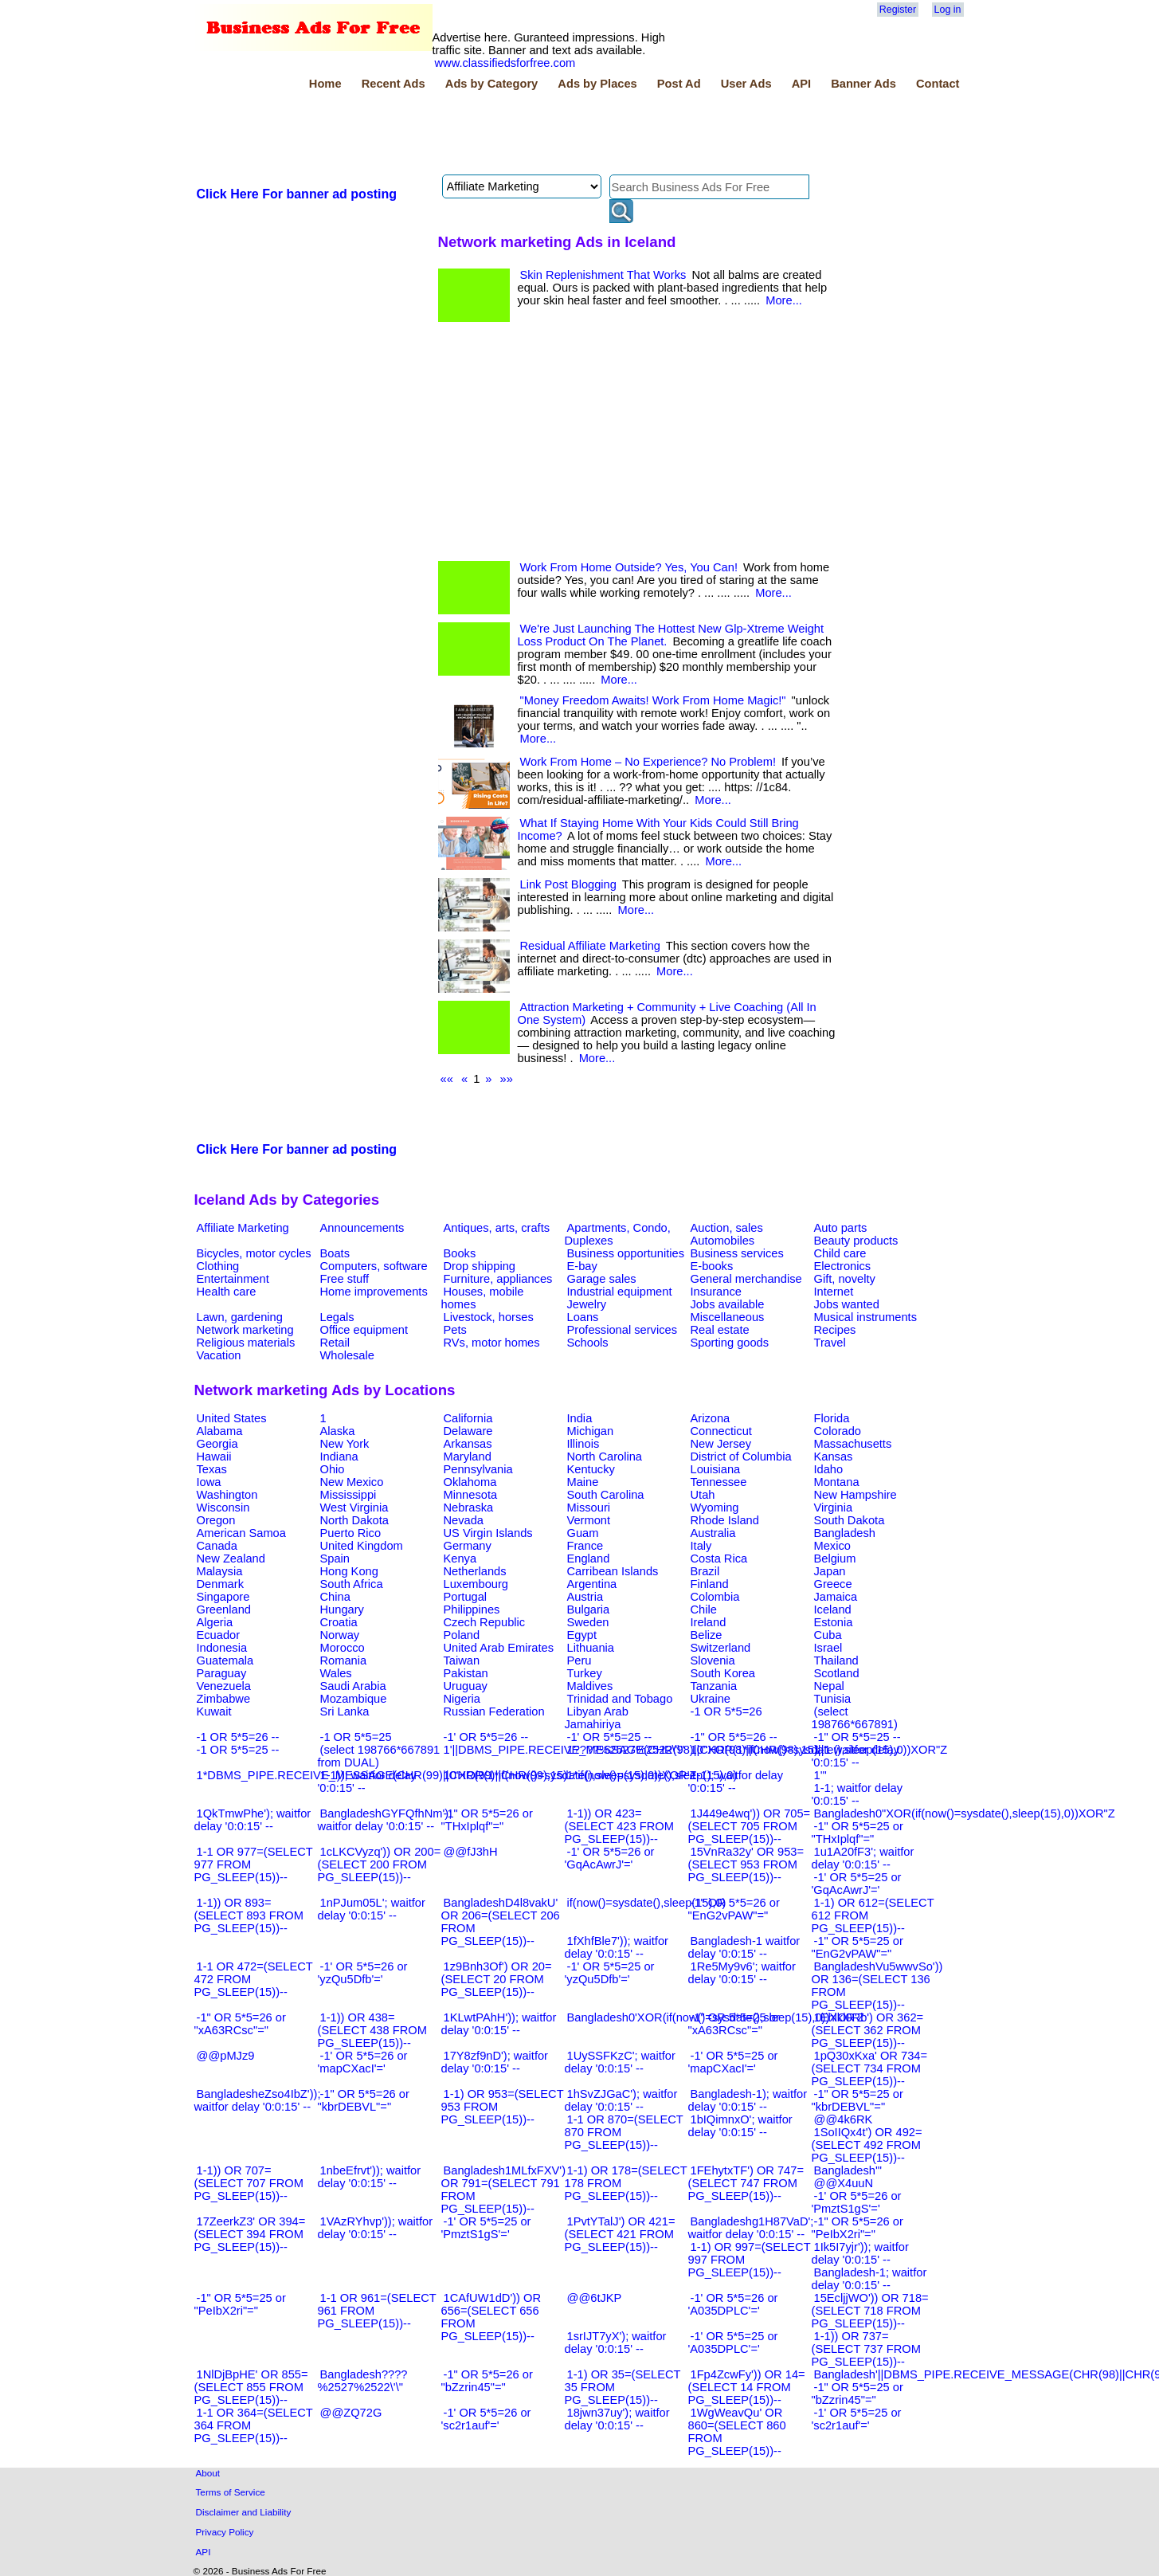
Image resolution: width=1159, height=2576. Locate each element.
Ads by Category (491, 83)
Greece (833, 1584)
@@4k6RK (843, 2119)
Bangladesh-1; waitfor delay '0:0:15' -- (869, 2279)
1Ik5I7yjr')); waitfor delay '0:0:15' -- (860, 2253)
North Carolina (605, 1456)
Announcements (362, 1227)
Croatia (339, 1622)
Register (897, 9)
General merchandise (746, 1278)
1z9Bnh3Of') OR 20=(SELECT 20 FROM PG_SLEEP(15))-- (496, 1979)
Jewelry (587, 1304)
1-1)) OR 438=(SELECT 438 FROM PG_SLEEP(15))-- (372, 2030)
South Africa (351, 1584)
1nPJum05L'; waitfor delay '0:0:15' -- (371, 1909)
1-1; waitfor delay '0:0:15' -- (857, 1794)
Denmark (220, 1584)
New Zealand (231, 1558)
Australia (713, 1533)
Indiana (339, 1456)
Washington (227, 1494)
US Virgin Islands (488, 1533)
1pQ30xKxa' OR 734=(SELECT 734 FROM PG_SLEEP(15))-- (870, 2068)
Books (460, 1253)
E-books (712, 1266)
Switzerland (721, 1647)
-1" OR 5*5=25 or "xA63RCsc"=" (734, 2024)
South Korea (723, 1673)
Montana (836, 1482)
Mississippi (348, 1494)
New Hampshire (855, 1494)
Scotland (836, 1673)
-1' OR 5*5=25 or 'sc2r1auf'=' (857, 2419)
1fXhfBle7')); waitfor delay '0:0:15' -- (616, 1947)
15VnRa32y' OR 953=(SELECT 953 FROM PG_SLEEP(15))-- (746, 1864)
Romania (343, 1660)
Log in (947, 9)
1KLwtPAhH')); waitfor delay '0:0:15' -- (499, 2024)
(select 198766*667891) (855, 1718)
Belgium (835, 1558)
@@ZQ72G (351, 2412)
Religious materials (246, 1342)
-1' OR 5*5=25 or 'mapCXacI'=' (733, 2062)
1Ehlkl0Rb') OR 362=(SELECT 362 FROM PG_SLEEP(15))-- (868, 2030)
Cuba (828, 1635)
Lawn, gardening (240, 1317)
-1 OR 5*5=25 (356, 1737)
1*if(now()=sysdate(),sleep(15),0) (652, 1775)
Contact (938, 83)
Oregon (216, 1520)
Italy (701, 1545)
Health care (226, 1291)
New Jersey (721, 1443)
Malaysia (220, 1571)
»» (506, 1078)
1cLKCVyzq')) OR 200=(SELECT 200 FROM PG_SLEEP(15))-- (379, 1864)
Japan (830, 1571)
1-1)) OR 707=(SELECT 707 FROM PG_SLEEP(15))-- (248, 2183)
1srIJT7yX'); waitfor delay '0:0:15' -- (616, 2342)
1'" (820, 1775)
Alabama (220, 1431)
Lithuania (591, 1647)
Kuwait (214, 1711)
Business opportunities (625, 1253)
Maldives (590, 1686)
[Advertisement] (484, 135)
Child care (840, 1253)
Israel (828, 1647)
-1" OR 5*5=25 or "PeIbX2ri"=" (240, 2304)
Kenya (460, 1558)
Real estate (720, 1329)
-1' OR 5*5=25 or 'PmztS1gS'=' (486, 2228)
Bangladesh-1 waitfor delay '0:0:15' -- (744, 1947)
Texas (212, 1469)
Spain (335, 1558)
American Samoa (241, 1533)
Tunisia (833, 1698)
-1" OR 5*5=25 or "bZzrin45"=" (857, 2393)
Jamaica (836, 1596)
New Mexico (352, 1482)
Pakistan (466, 1673)
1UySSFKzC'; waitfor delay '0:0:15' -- (620, 2062)
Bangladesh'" (848, 2170)
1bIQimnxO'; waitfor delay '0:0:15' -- (740, 2126)
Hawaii (214, 1456)
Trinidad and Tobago (620, 1698)
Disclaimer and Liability (244, 2512)
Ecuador (219, 1635)
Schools (588, 1342)
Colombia (715, 1596)
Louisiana (716, 1469)
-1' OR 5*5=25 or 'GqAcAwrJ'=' (857, 1883)
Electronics (842, 1266)
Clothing (218, 1266)
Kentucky (591, 1469)
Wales (336, 1673)
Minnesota (471, 1494)
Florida (832, 1418)
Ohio (332, 1469)
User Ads (746, 83)
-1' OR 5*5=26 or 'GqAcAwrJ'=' (610, 1858)
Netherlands (475, 1571)
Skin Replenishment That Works (603, 275)
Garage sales (601, 1278)
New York (345, 1443)
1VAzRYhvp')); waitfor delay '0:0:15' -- (375, 2228)
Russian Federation (494, 1711)
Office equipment (364, 1329)
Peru (579, 1660)
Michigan (590, 1431)
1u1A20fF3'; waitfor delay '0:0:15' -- (863, 1858)
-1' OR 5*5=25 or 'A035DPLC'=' (733, 2342)
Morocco (342, 1647)
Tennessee (719, 1482)
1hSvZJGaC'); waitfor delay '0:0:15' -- (621, 2100)
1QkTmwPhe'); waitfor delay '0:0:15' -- (252, 1820)
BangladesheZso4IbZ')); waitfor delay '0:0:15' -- (257, 2100)
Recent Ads (393, 83)
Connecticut (721, 1431)
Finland (710, 1584)
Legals (337, 1317)
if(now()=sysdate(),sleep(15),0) (646, 1902)
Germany (467, 1545)
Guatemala (225, 1660)
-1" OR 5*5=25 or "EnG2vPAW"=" (857, 1947)
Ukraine (711, 1698)
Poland (462, 1635)
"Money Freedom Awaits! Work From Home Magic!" (653, 700)
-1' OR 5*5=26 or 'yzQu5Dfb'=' (363, 1973)
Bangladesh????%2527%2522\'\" (363, 2381)
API (801, 83)
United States (232, 1418)
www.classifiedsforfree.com (505, 63)
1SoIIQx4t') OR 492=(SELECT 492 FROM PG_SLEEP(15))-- (867, 2145)
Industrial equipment (619, 1291)
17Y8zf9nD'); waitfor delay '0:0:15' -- (495, 2062)
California (468, 1418)
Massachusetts (853, 1443)
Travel (830, 1342)
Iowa (209, 1482)
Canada (217, 1545)
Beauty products (856, 1240)
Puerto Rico (351, 1533)
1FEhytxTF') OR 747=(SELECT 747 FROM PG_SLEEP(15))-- (746, 2183)
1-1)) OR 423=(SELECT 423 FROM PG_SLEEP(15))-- (619, 1826)
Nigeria (462, 1698)
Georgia (217, 1443)
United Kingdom (361, 1545)
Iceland (833, 1609)
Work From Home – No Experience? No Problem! (648, 761)
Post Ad (679, 83)
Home (325, 83)
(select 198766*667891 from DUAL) (379, 1756)
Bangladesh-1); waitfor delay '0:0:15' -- (748, 2100)
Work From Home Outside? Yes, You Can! (629, 567)
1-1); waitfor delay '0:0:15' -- (735, 1781)
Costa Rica (719, 1558)
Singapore (223, 1596)
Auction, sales (727, 1227)
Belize (706, 1635)
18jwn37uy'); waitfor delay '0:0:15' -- (617, 2419)
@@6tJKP (594, 2298)
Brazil (705, 1571)
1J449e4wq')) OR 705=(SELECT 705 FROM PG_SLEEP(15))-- (749, 1826)
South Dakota (849, 1520)
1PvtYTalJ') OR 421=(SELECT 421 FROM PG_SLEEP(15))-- (620, 2234)
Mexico (832, 1545)
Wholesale (347, 1355)
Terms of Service (230, 2492)
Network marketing (245, 1329)
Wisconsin (223, 1507)
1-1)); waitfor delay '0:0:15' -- (367, 1781)
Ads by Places (597, 83)
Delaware (468, 1431)
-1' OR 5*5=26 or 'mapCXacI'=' (363, 2062)
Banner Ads (863, 83)
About (208, 2473)
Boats (335, 1253)
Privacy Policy (225, 2532)
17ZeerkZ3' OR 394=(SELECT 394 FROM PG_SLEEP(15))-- (250, 2234)
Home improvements (374, 1291)
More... (783, 300)
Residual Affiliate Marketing (590, 945)
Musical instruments (866, 1317)
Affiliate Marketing (243, 1227)
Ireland (708, 1622)
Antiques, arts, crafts (497, 1227)
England (588, 1558)
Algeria (215, 1622)
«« (446, 1078)
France (585, 1545)
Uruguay (465, 1686)
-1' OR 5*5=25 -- (609, 1737)
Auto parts (840, 1227)
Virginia (833, 1507)
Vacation (219, 1355)
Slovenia (713, 1660)
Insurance (716, 1291)
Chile (704, 1609)
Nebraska (469, 1507)
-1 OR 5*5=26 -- (238, 1737)
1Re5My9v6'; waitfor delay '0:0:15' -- (742, 1973)
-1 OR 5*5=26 (726, 1711)
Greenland (224, 1609)
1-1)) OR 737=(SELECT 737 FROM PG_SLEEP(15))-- (866, 2349)
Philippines (472, 1609)
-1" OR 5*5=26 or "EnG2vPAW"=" (734, 1909)
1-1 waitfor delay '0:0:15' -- (856, 1756)
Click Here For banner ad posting (297, 194)
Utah (703, 1494)
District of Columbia (741, 1456)
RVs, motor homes (492, 1342)
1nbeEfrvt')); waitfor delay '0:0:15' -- (369, 2177)
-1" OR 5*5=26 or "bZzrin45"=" (487, 2381)
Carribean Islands (613, 1571)
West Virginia (354, 1507)
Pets (455, 1329)
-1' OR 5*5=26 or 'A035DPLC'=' (733, 2304)
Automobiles (723, 1240)
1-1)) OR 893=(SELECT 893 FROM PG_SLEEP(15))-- (248, 1915)
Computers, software (374, 1266)
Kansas (833, 1456)
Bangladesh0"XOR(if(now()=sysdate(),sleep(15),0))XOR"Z (964, 1813)
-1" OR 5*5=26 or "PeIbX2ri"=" (857, 2228)
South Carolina (605, 1494)
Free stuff (345, 1278)
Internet (834, 1291)
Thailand (836, 1660)
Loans (583, 1317)
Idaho (829, 1469)
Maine (583, 1482)
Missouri (589, 1507)
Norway (340, 1635)
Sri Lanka (345, 1711)
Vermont (589, 1520)
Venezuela (224, 1686)
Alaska (337, 1431)
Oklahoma (470, 1482)
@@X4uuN (844, 2183)
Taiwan (462, 1660)
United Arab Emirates (499, 1647)
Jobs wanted (846, 1304)
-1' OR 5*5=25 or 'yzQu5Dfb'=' (610, 1973)
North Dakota (354, 1520)
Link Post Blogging (568, 884)
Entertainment (233, 1278)
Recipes (835, 1329)
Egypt (582, 1635)
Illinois (583, 1443)
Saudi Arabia (353, 1686)
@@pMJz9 (226, 2055)
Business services (737, 1253)
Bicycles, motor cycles (254, 1253)
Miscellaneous (728, 1317)
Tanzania (714, 1686)
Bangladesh (844, 1533)
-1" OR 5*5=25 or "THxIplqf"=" (857, 1832)
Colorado (837, 1431)
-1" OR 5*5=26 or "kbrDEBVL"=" (363, 2100)
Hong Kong (349, 1571)
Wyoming (715, 1507)
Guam (583, 1533)
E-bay (582, 1266)
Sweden (588, 1622)
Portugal (465, 1596)
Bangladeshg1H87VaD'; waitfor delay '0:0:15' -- (751, 2228)
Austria (585, 1596)
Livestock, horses (489, 1317)
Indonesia (222, 1647)
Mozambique (353, 1698)
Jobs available (728, 1304)
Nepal (829, 1686)
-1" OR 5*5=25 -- (857, 1737)
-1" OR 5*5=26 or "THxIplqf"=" (487, 1820)
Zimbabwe (224, 1698)
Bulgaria (588, 1609)
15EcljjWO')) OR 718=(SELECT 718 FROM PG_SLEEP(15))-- (870, 2311)
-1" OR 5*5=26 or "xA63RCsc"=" (240, 2024)
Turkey (584, 1673)
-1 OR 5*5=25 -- (238, 1749)
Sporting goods (730, 1342)
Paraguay (222, 1673)
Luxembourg (476, 1584)
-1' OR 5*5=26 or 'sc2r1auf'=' (486, 2419)
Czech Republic (485, 1622)
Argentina (592, 1584)
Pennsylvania (478, 1469)
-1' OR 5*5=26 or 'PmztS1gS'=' (857, 2202)
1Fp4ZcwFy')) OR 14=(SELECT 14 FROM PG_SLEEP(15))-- (746, 2387)
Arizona (710, 1418)
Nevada (464, 1520)
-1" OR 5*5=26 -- (734, 1737)
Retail (335, 1342)
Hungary (342, 1609)
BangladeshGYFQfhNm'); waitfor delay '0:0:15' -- (385, 1820)
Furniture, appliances (498, 1278)
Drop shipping (479, 1266)
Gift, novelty (844, 1278)
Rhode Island (725, 1520)
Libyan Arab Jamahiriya (596, 1718)
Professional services (622, 1329)
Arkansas (468, 1443)
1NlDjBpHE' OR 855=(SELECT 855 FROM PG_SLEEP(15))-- (251, 2387)
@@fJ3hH (471, 1851)
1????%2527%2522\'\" (626, 1749)
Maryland (467, 1456)
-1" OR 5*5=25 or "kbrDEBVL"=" (857, 2100)
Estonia (833, 1622)
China (335, 1596)
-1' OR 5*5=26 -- (486, 1737)
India (580, 1418)
